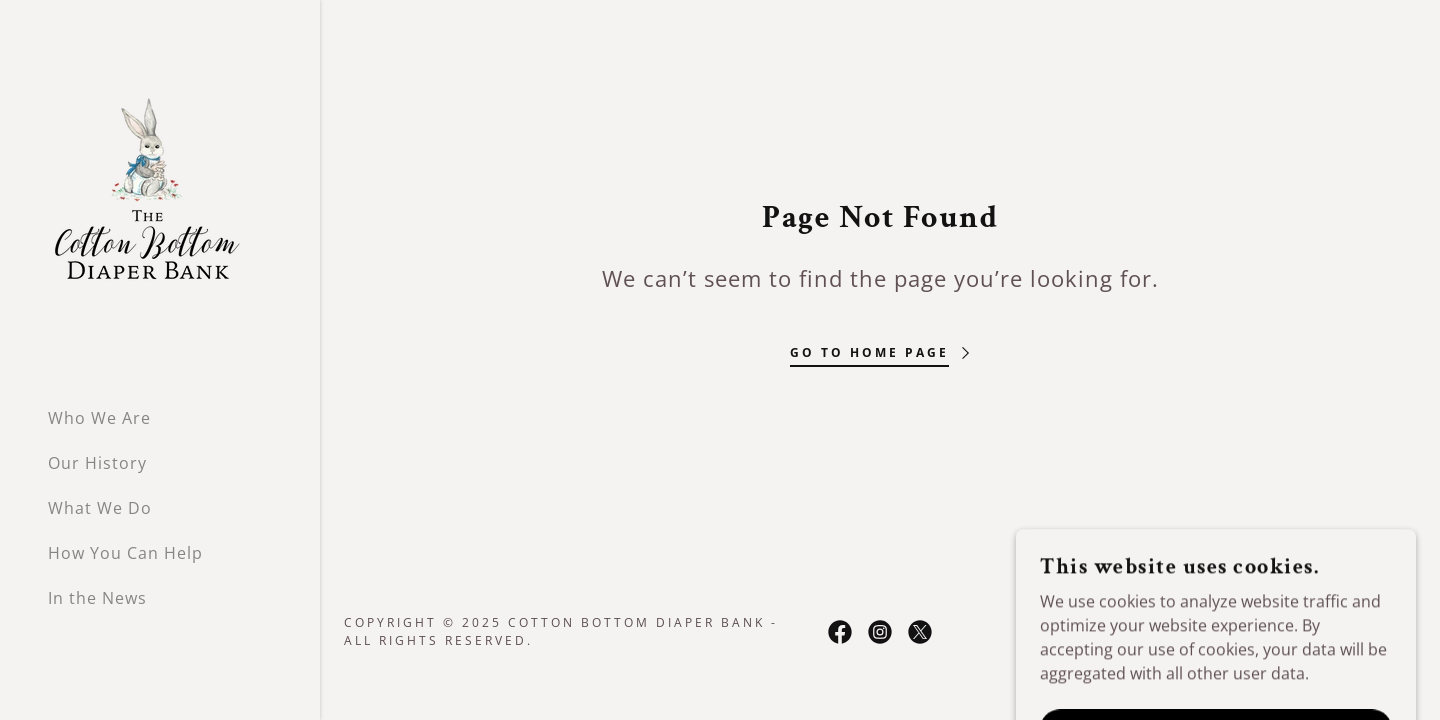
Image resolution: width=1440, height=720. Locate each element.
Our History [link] (97, 463)
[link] (148, 194)
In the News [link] (97, 598)
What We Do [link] (100, 508)
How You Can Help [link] (125, 553)
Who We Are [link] (99, 418)
